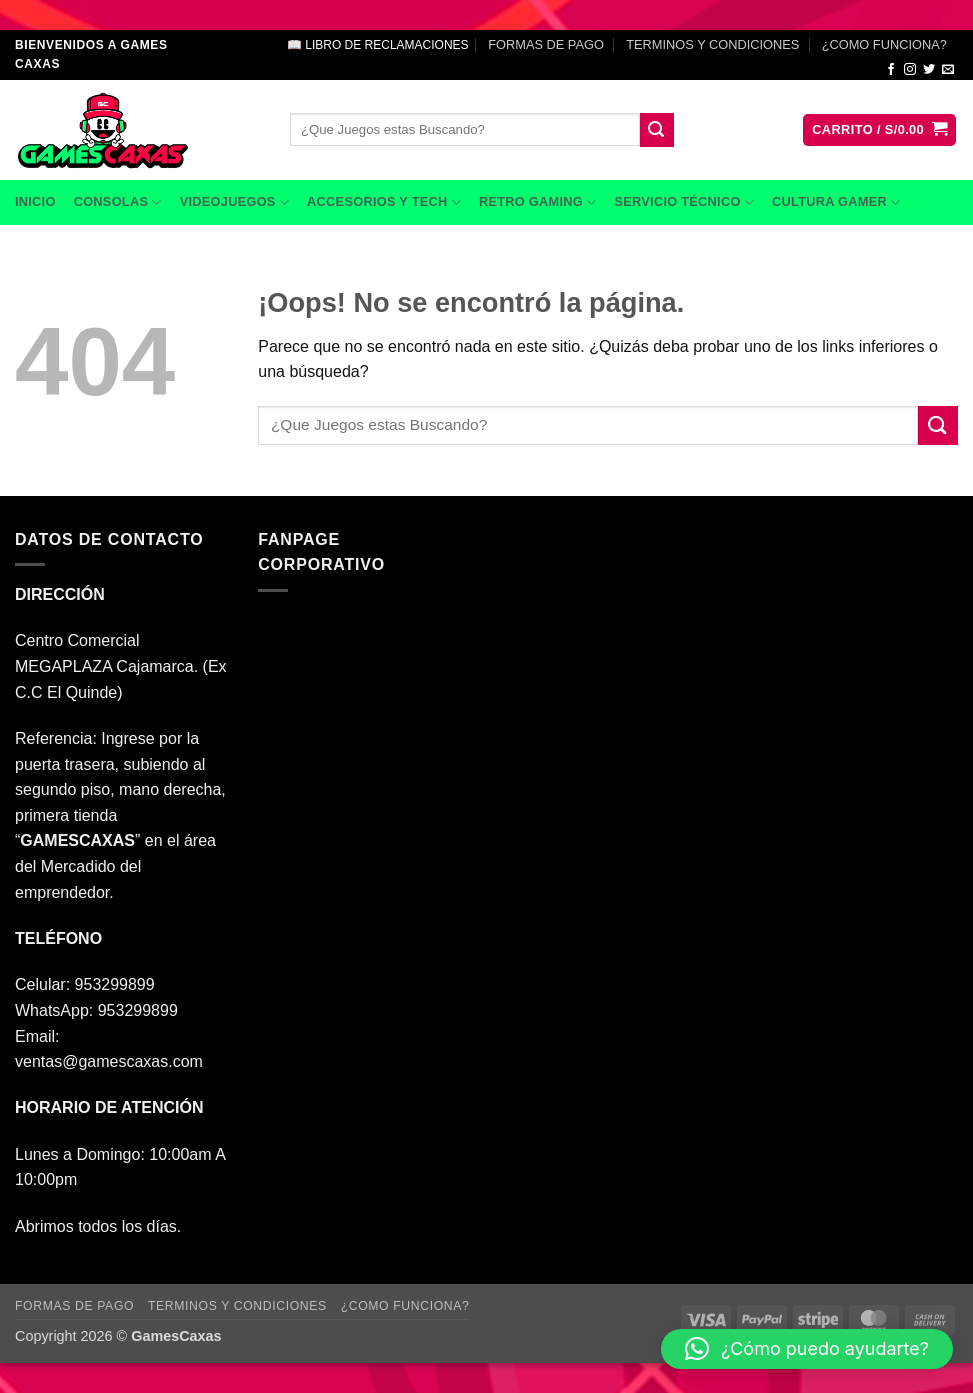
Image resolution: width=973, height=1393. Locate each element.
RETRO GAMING (537, 202)
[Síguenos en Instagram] (910, 70)
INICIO (35, 201)
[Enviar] (657, 130)
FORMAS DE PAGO (546, 44)
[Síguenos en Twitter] (929, 70)
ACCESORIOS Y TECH (384, 202)
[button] (879, 130)
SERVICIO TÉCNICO (684, 202)
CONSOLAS (118, 202)
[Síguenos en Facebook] (891, 70)
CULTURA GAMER (836, 202)
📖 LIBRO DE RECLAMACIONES (378, 45)
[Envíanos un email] (948, 70)
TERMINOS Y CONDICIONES (712, 44)
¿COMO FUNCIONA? (884, 44)
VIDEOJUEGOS (234, 202)
